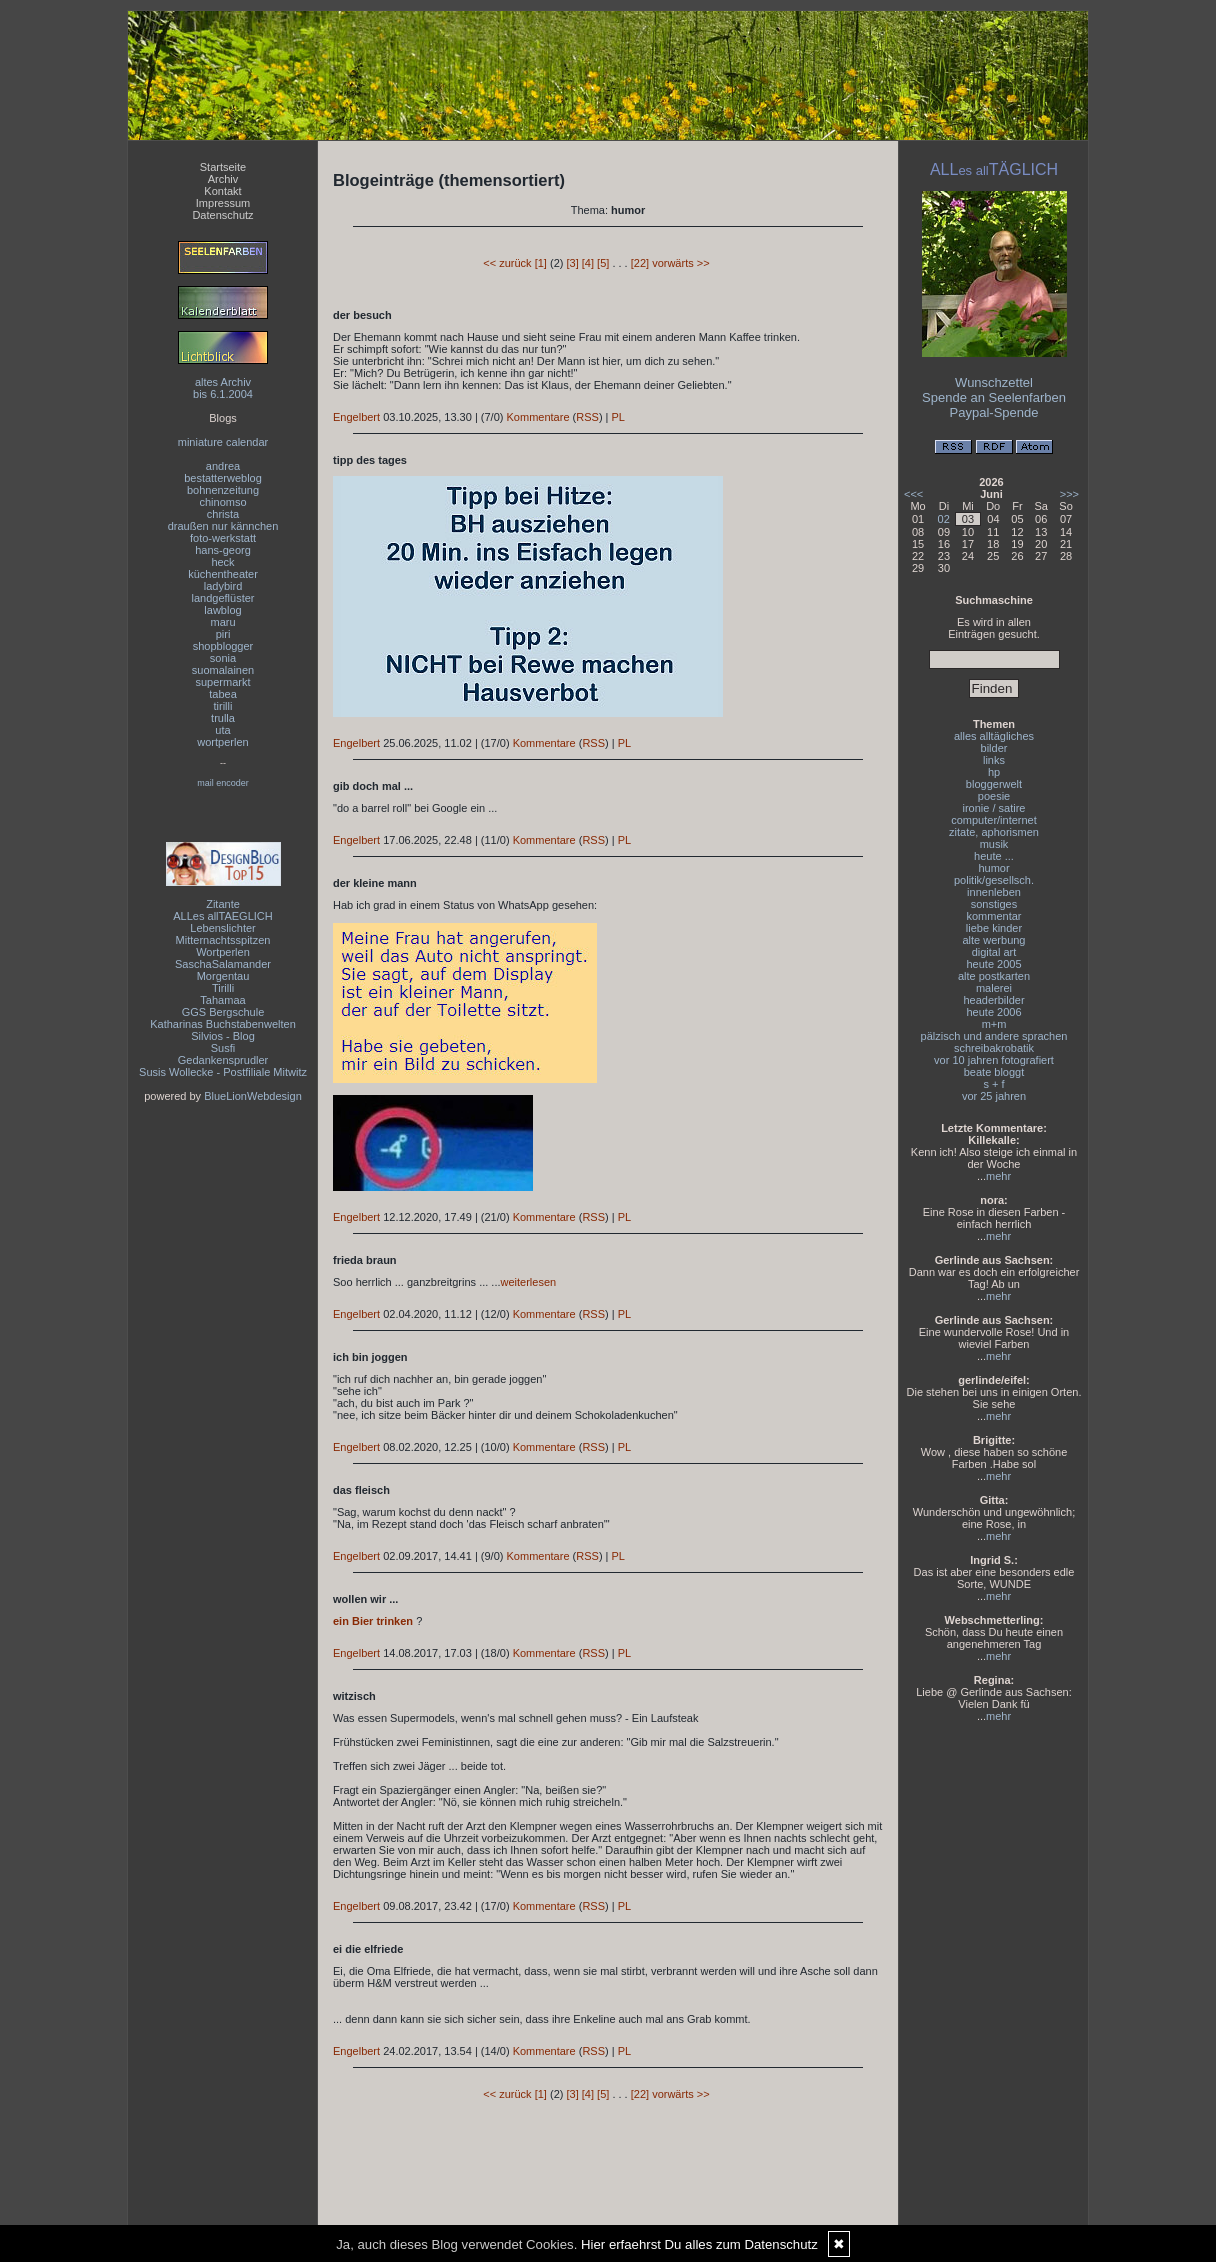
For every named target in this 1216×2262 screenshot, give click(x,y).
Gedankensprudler (223, 1060)
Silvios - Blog (223, 1036)
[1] (541, 263)
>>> (1069, 494)
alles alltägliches (994, 736)
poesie (994, 796)
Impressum (223, 203)
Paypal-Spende (994, 412)
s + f (993, 1084)
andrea (223, 466)
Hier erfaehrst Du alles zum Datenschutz (699, 2244)
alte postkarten (994, 976)
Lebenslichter (222, 928)
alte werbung (994, 940)
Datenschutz (222, 215)
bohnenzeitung (223, 490)
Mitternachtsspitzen (223, 940)
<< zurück (507, 263)
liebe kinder (994, 928)
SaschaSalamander (223, 964)
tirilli (223, 706)
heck (222, 562)
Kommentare (538, 417)
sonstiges (994, 904)
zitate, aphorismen (994, 832)
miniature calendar (223, 442)
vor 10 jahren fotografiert (994, 1060)
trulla (223, 718)
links (994, 760)
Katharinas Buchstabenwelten (223, 1024)
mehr (998, 1176)
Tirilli (223, 988)
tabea (223, 694)
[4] (588, 263)
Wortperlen (223, 952)
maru (222, 622)
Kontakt (222, 191)
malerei (994, 988)
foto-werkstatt (223, 538)
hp (994, 772)
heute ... (994, 856)
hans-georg (223, 550)
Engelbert (356, 417)
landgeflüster (223, 598)
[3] (572, 263)
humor (993, 868)
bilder (994, 748)
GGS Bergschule (223, 1012)
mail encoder (223, 783)
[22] (640, 263)
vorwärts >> (680, 263)
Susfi (223, 1048)
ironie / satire (994, 808)
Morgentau (223, 976)
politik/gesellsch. (994, 880)
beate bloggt (994, 1072)
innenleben (994, 892)
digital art (994, 952)
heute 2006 (993, 1012)
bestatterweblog (223, 478)
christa (223, 514)
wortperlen (222, 742)
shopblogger (223, 646)
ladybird (223, 586)
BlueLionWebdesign (253, 1096)
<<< (913, 494)
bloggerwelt (994, 784)
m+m (994, 1024)
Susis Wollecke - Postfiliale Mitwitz (223, 1072)
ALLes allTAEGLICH (222, 916)
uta (222, 730)
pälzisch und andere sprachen (994, 1036)
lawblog (222, 610)
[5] (603, 263)
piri (223, 634)
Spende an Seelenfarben (994, 397)
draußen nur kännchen (223, 526)
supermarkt (222, 682)
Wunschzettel (994, 382)
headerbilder (993, 1000)
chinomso (222, 502)
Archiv (223, 179)
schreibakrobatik (994, 1048)
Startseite (223, 167)
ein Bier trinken (373, 1621)
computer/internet (994, 820)
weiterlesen (529, 1282)
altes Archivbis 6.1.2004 (223, 388)
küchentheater (223, 574)
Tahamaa (222, 1000)
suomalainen (223, 670)
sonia (223, 658)
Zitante (223, 904)
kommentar (993, 916)
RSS (587, 417)
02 (944, 519)
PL (618, 417)
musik (994, 844)
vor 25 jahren (994, 1096)
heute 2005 (993, 964)
